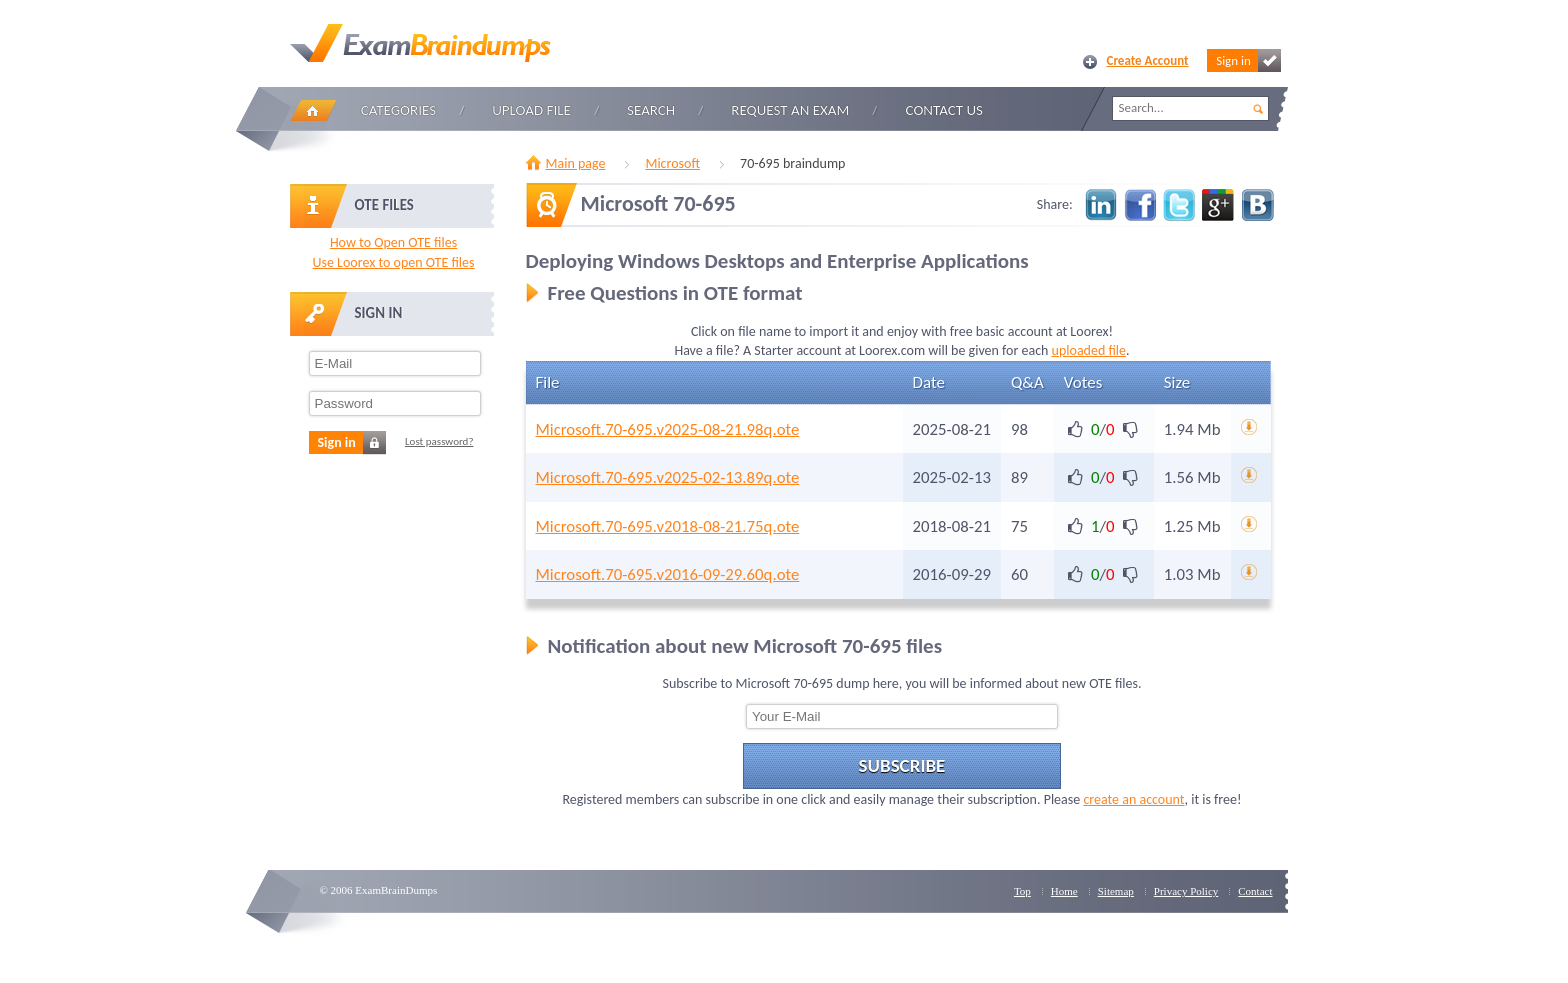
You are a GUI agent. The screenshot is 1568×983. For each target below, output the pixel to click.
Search (651, 110)
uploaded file (1089, 350)
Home (313, 110)
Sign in (1248, 60)
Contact (1255, 891)
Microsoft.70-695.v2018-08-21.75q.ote (668, 526)
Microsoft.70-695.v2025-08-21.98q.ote (668, 429)
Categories (398, 110)
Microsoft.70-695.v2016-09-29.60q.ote (668, 574)
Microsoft (672, 163)
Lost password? (439, 441)
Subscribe (902, 765)
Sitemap (1116, 891)
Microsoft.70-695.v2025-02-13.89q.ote (668, 477)
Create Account (1148, 60)
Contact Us (944, 110)
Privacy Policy (1186, 891)
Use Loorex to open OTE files (393, 262)
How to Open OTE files (393, 242)
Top (1022, 891)
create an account (1133, 799)
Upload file (531, 110)
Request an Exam (790, 110)
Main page (576, 163)
